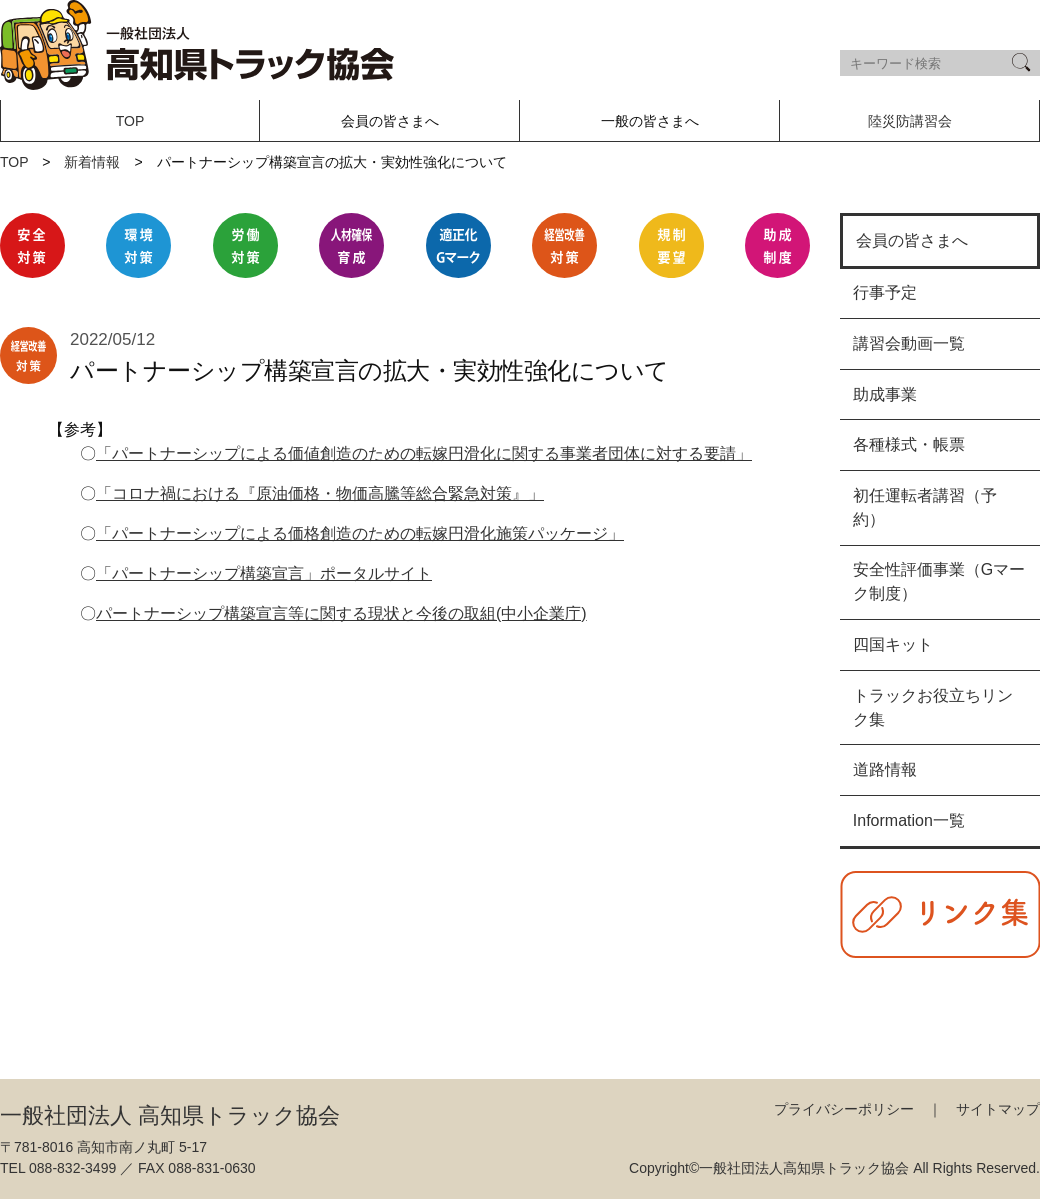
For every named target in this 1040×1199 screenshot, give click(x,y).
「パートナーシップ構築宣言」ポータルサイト (264, 573)
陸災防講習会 (910, 121)
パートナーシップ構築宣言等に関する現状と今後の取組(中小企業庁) (341, 613)
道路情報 (885, 769)
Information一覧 (909, 820)
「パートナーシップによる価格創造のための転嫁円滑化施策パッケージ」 (360, 533)
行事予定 (885, 292)
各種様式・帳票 (909, 444)
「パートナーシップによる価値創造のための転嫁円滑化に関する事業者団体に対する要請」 (424, 453)
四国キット (893, 644)
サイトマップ (998, 1109)
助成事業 (885, 394)
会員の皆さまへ (912, 240)
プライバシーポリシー (844, 1109)
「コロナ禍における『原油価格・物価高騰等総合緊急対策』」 (320, 493)
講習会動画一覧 (909, 343)
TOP (130, 121)
